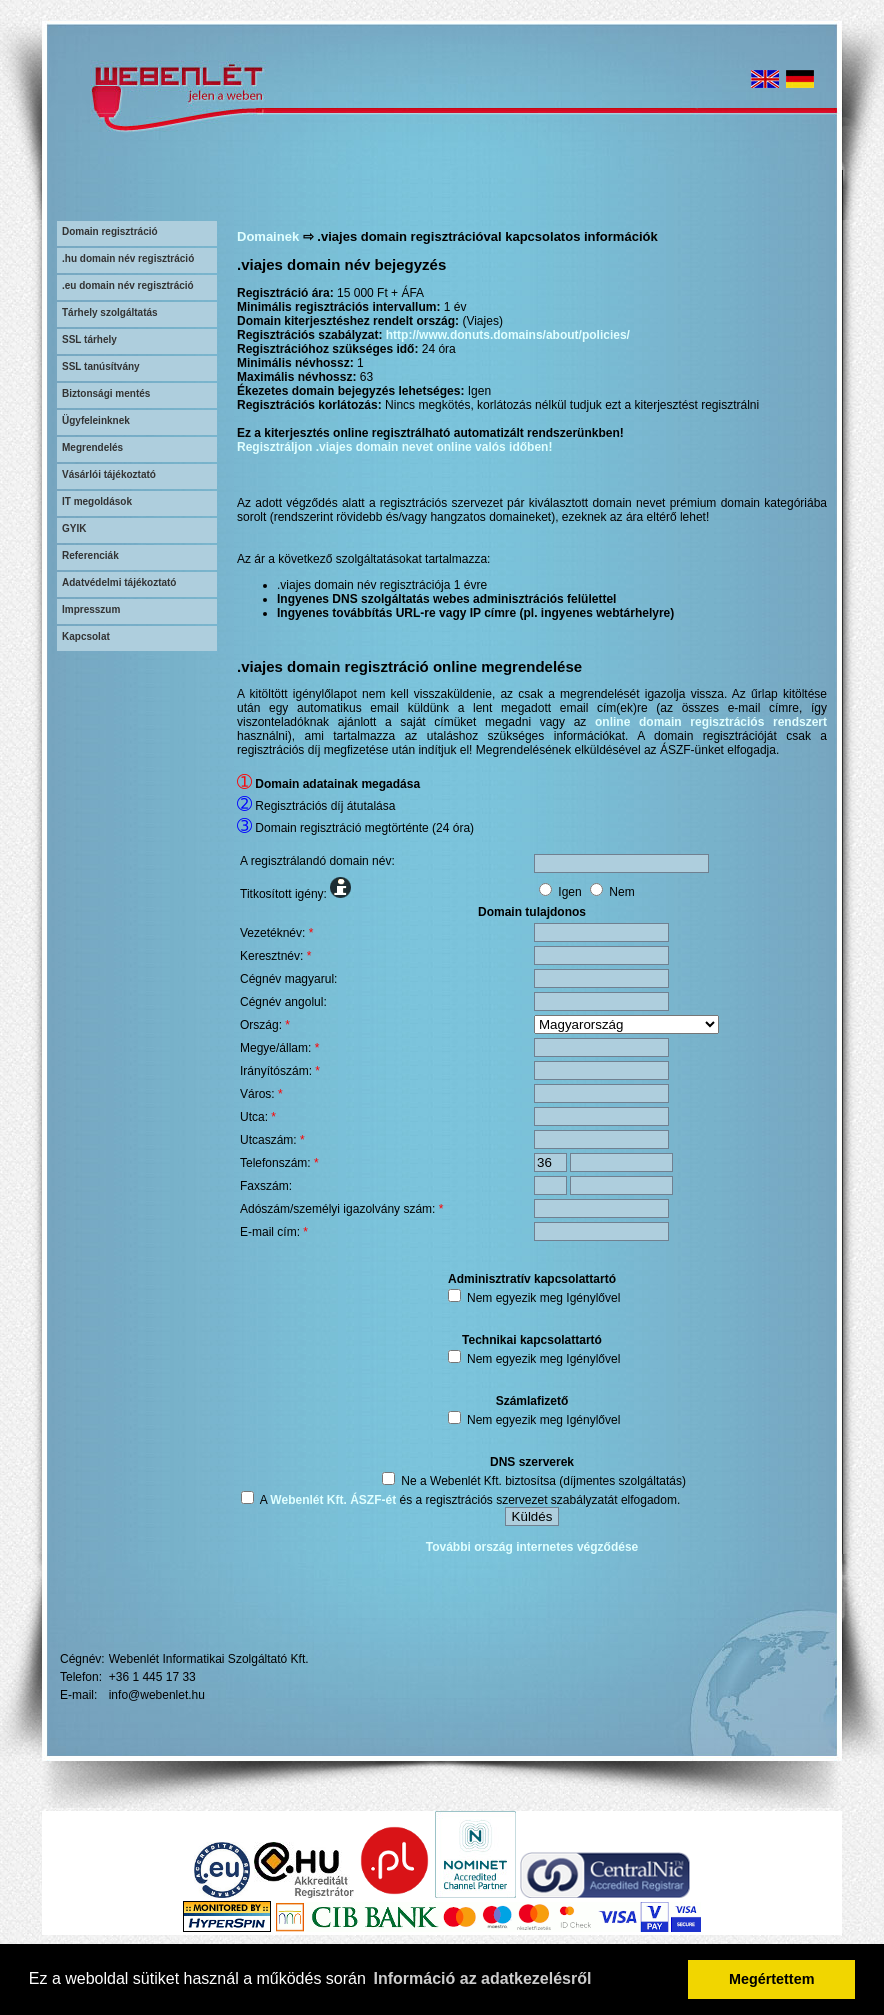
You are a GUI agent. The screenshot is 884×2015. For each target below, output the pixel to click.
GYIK (74, 528)
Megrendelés (92, 447)
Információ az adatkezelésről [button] (483, 1978)
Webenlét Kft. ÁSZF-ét (333, 1500)
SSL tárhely (89, 339)
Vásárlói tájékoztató (109, 474)
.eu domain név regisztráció (128, 285)
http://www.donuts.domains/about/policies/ (508, 335)
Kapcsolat (86, 636)
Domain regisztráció (110, 231)
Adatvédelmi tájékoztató (119, 582)
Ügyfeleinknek (96, 420)
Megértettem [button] (772, 1979)
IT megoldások (97, 501)
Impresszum (91, 609)
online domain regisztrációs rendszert (711, 722)
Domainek (268, 236)
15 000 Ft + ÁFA (380, 293)
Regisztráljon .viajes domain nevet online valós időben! (394, 447)
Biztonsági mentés (106, 393)
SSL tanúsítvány (101, 366)
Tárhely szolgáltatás (110, 312)
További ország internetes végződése (532, 1547)
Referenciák (90, 555)
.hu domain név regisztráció (128, 258)
